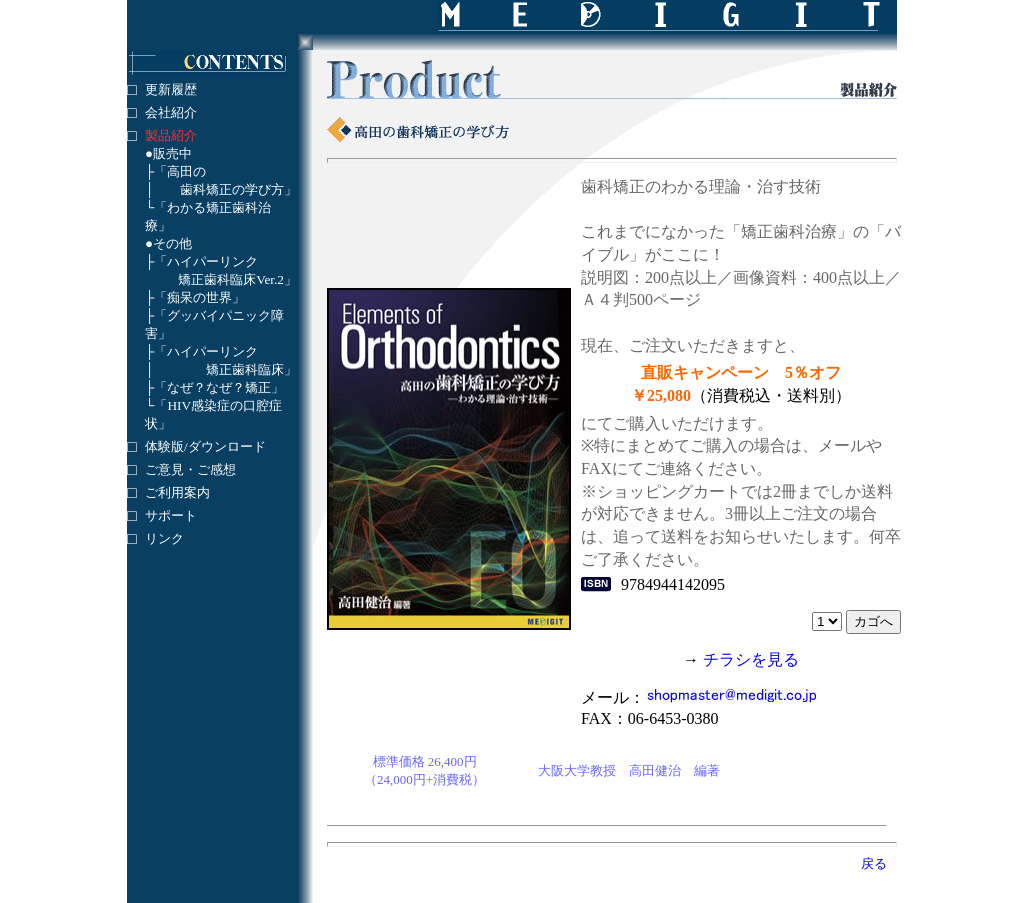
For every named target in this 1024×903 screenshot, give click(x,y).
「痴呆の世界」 (199, 297)
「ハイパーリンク (206, 261)
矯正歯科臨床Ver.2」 (237, 279)
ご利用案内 (177, 492)
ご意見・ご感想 (190, 469)
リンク (164, 538)
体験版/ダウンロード (205, 446)
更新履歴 (171, 89)
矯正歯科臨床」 (251, 369)
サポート (171, 515)
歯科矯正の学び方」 (238, 189)
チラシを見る (751, 659)
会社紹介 (171, 112)
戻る (874, 863)
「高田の (180, 171)
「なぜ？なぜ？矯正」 (219, 387)
